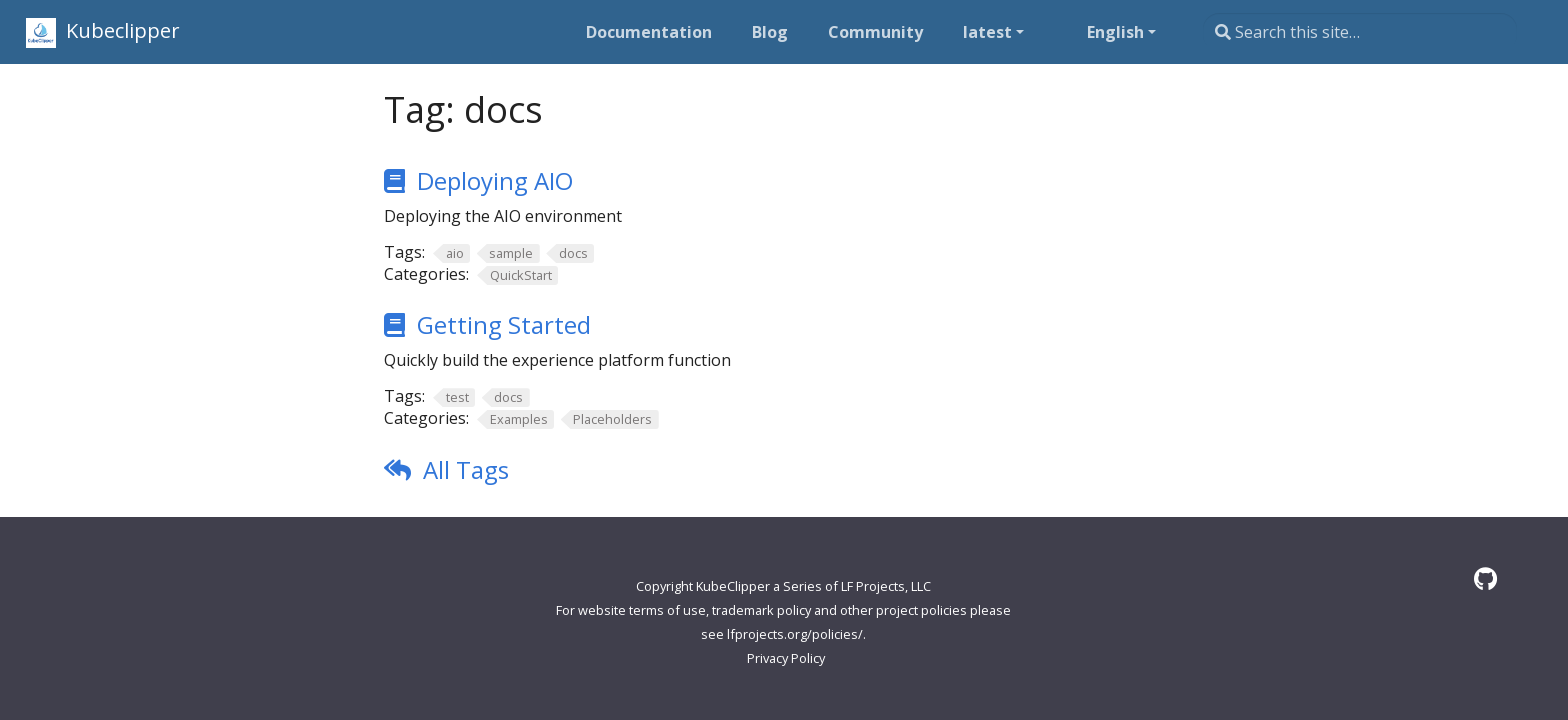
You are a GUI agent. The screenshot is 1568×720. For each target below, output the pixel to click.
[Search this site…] (1360, 32)
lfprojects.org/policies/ (795, 634)
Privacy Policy (786, 658)
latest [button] (987, 32)
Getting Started (504, 324)
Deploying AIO (495, 180)
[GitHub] (1485, 578)
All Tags (466, 469)
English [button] (1115, 32)
